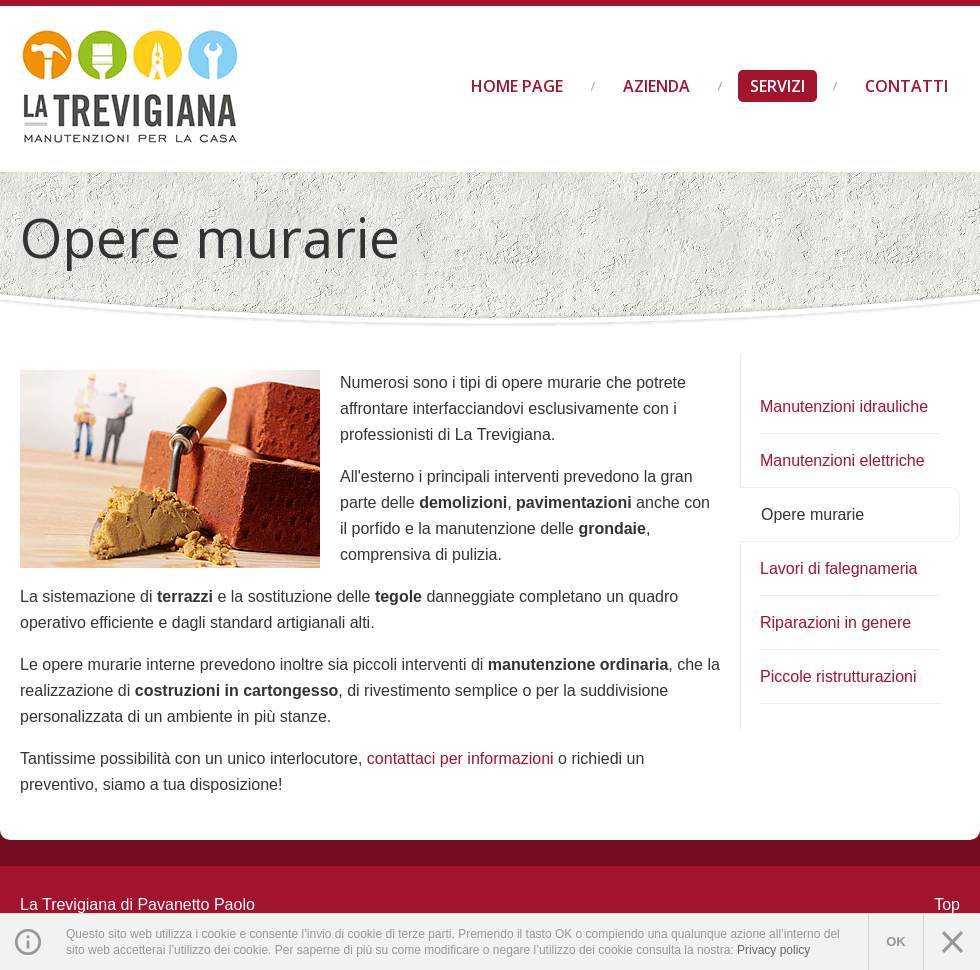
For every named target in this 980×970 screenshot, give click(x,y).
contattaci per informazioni (460, 758)
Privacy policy (773, 950)
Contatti (906, 86)
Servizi (777, 86)
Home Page (517, 86)
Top (947, 904)
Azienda (656, 86)
